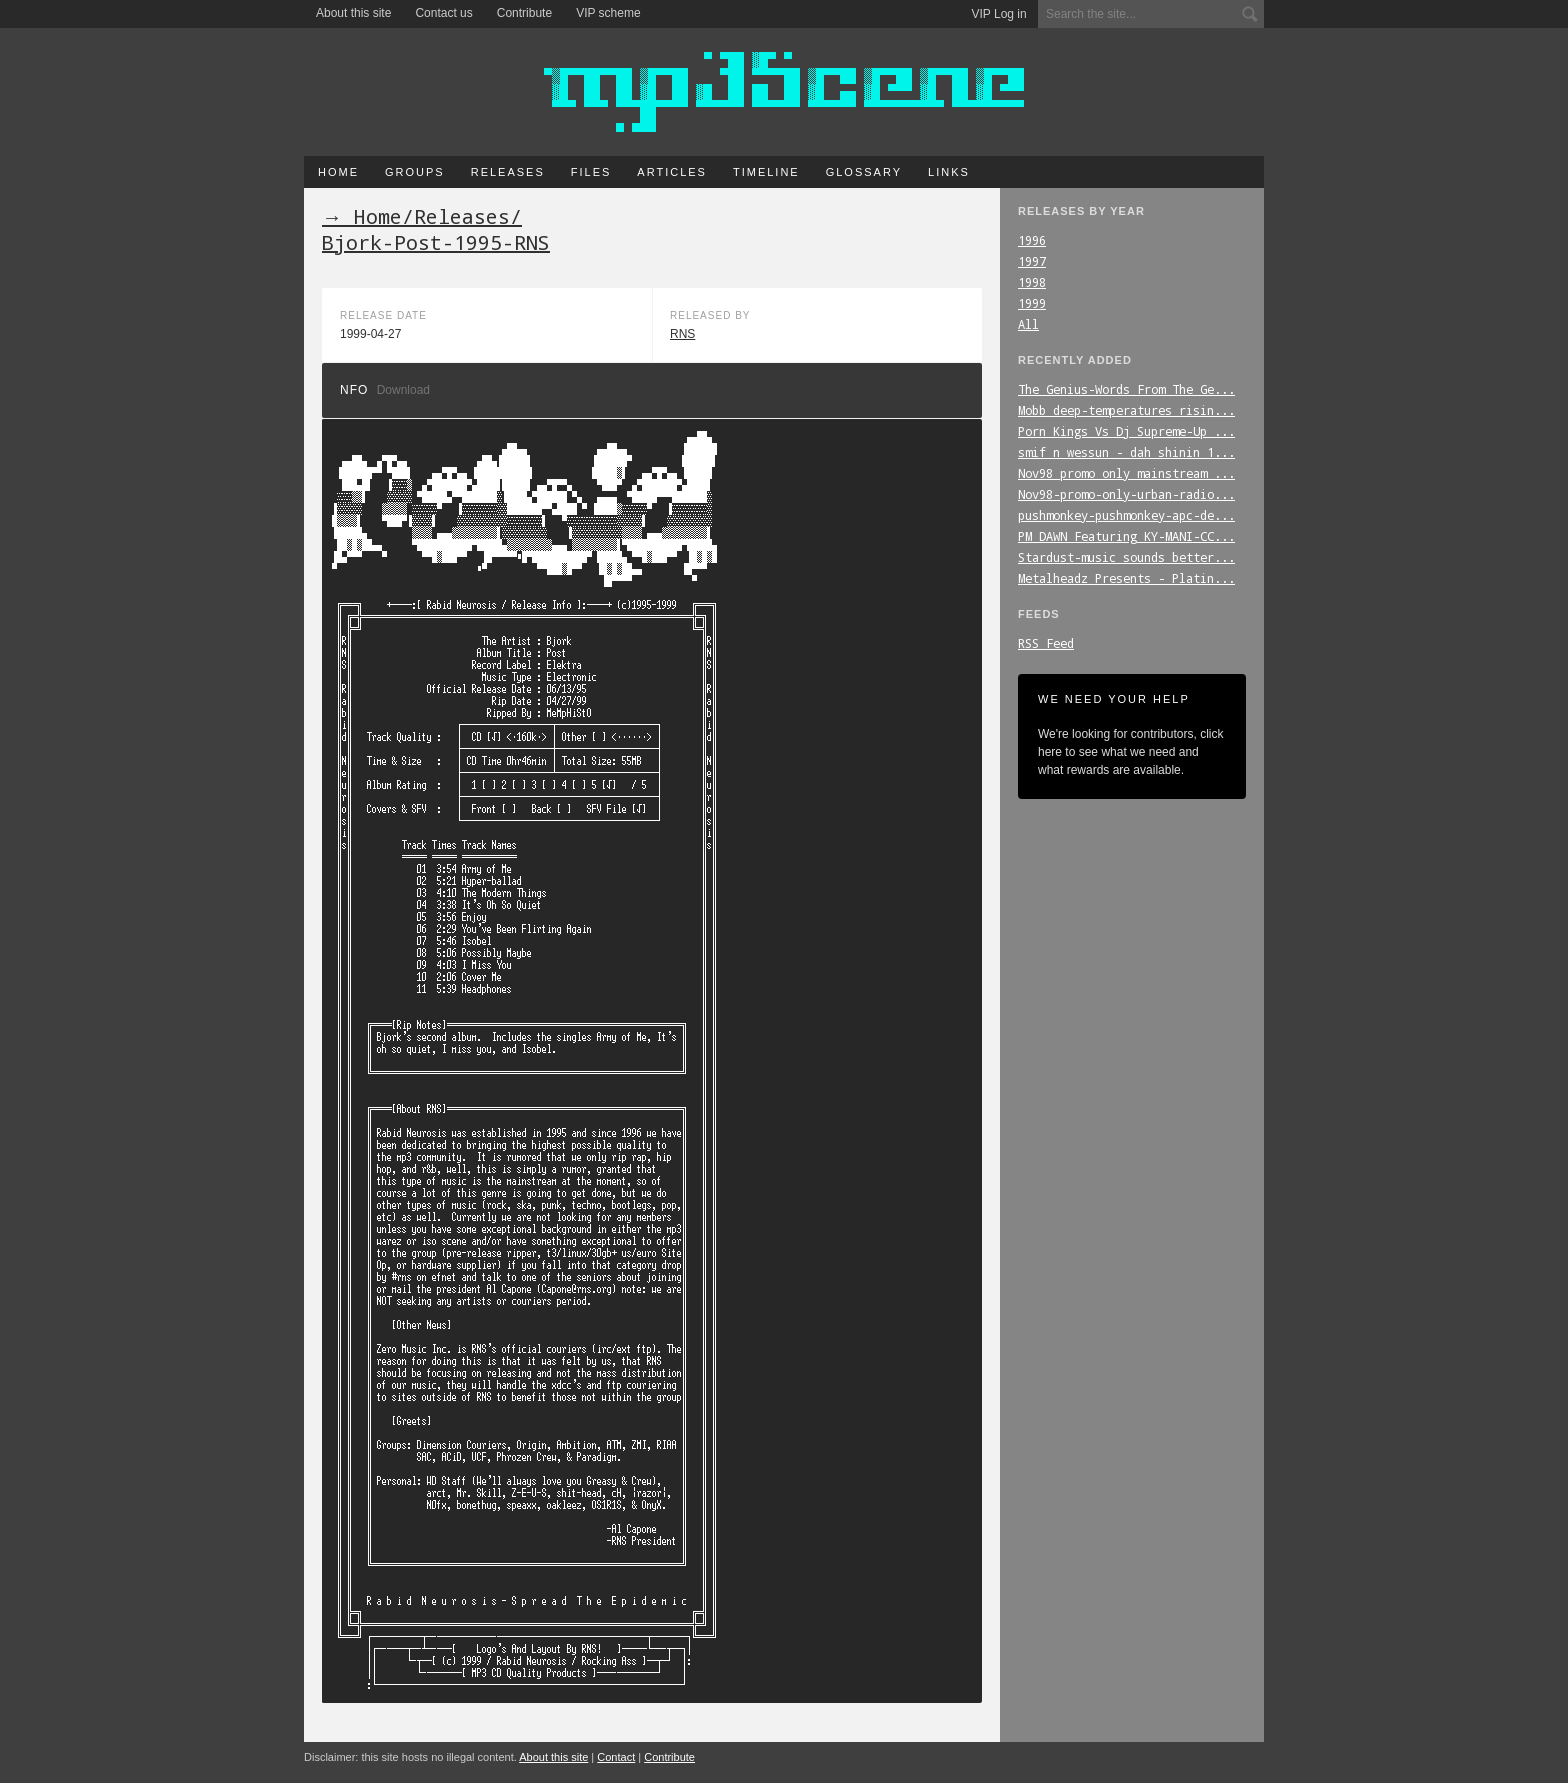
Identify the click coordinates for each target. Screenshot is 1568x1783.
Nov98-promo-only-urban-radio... (1126, 494)
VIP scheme (608, 13)
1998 (1032, 282)
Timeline (766, 172)
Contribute (524, 13)
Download (403, 390)
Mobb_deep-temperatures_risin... (1126, 410)
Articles (672, 172)
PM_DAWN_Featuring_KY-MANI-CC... (1126, 536)
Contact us (443, 13)
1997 (1032, 261)
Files (591, 172)
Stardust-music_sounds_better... (1126, 557)
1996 (1032, 240)
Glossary (864, 172)
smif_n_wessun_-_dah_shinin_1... (1126, 452)
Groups (415, 172)
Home (338, 172)
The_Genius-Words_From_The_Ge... (1126, 389)
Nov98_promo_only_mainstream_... (1126, 473)
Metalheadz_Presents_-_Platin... (1126, 578)
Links (949, 172)
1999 (1032, 303)
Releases (508, 172)
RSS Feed (1046, 643)
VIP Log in (999, 14)
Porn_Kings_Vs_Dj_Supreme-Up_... (1126, 431)
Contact (616, 1757)
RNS (682, 334)
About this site (353, 13)
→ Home (362, 216)
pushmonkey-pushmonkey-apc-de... (1126, 515)
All (1028, 324)
